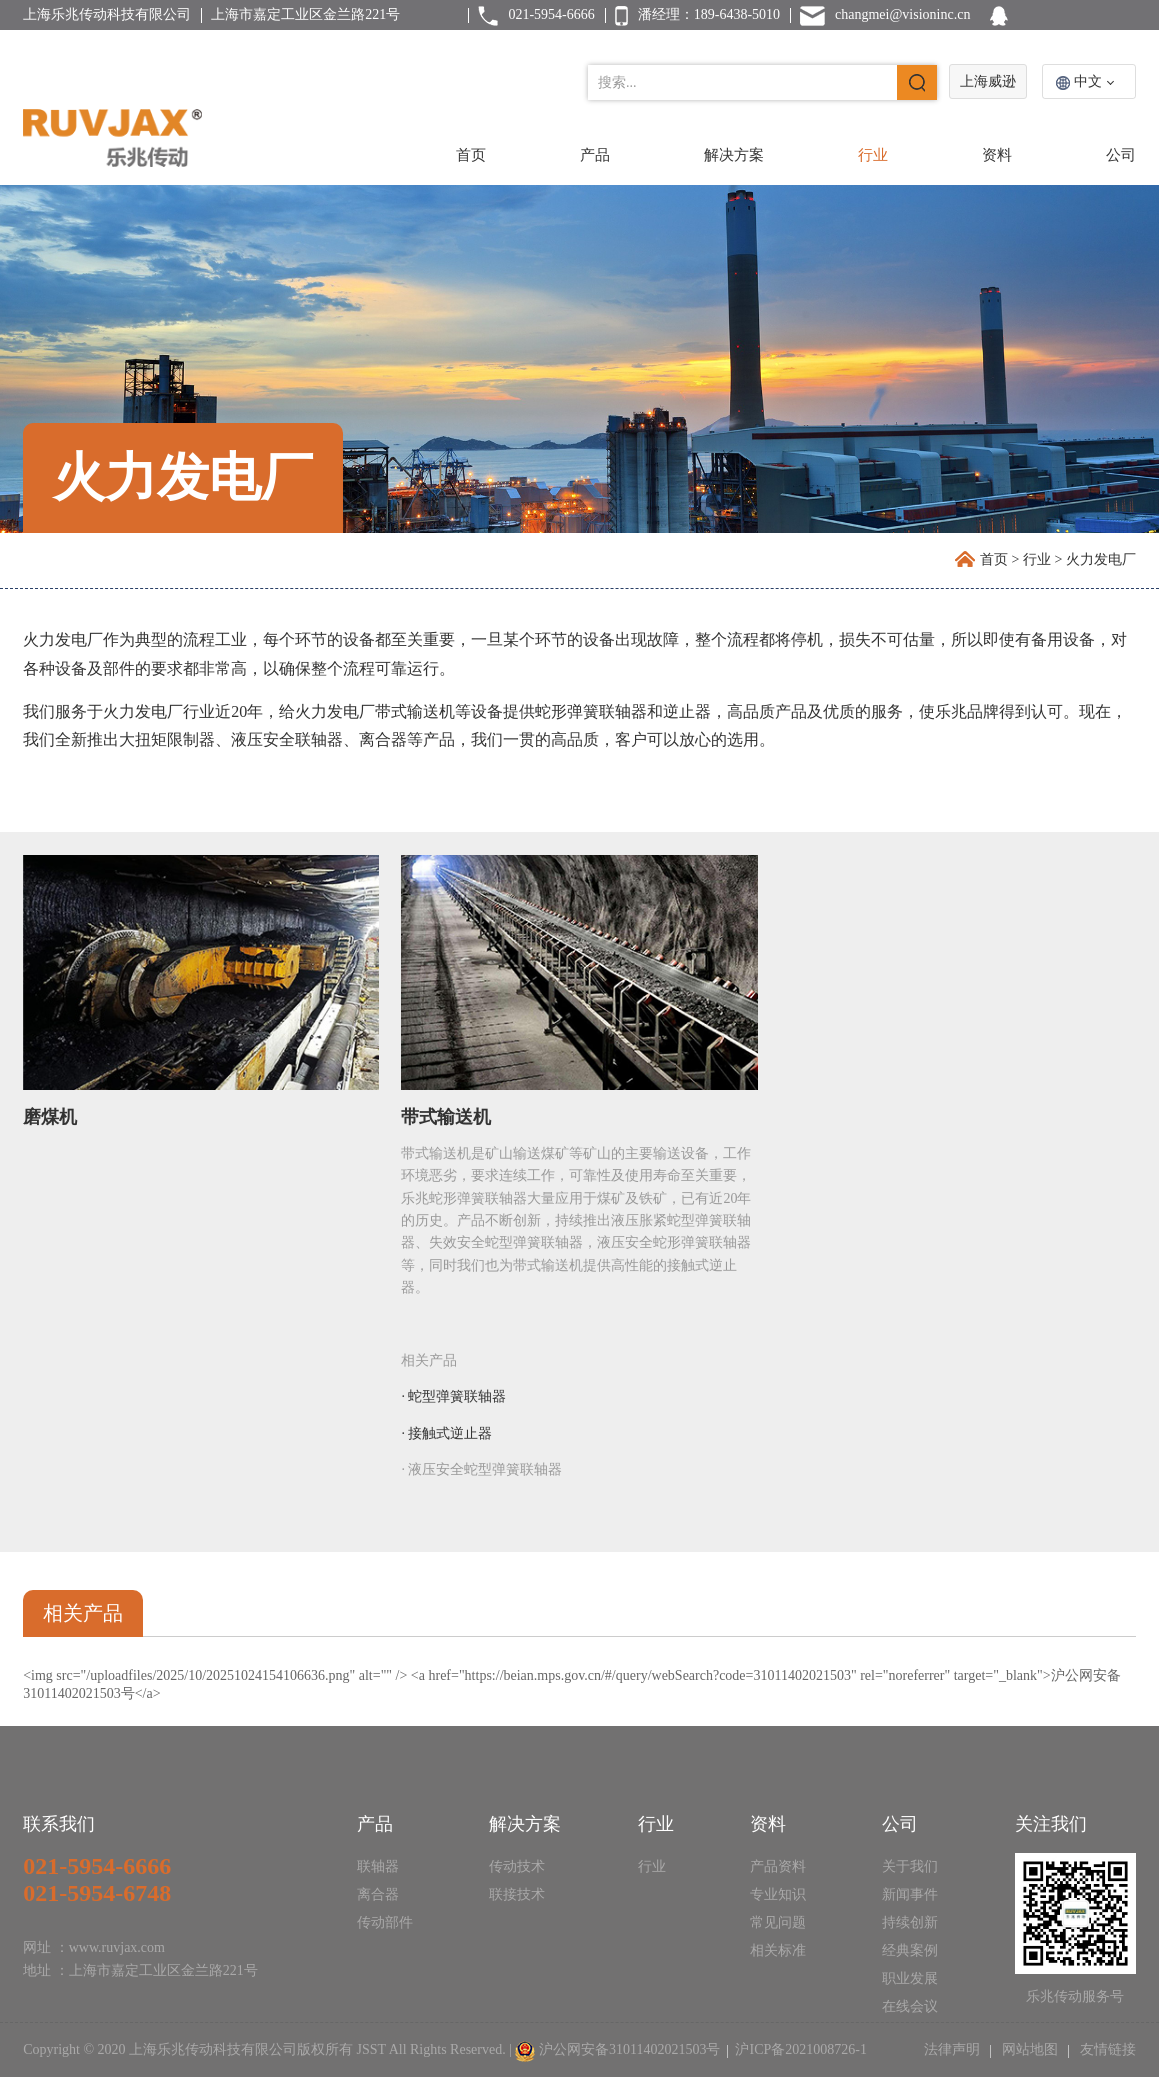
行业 (873, 155)
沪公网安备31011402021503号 (629, 2049)
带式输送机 (446, 1117)
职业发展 (910, 1978)
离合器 (378, 1894)
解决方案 (734, 155)
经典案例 (910, 1950)
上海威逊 (988, 81)
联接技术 (517, 1894)
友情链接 (1106, 2049)
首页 (471, 155)
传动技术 (517, 1866)
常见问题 (778, 1922)
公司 (1121, 155)
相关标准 (778, 1950)
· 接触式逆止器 (446, 1433)
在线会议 (910, 2006)
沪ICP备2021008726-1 (800, 2049)
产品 (595, 155)
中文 (1088, 81)
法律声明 (954, 2049)
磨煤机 (50, 1117)
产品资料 (778, 1866)
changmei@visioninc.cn (902, 14)
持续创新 (910, 1922)
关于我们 (910, 1866)
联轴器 (378, 1866)
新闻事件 (910, 1894)
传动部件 (385, 1922)
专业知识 (778, 1894)
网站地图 (1029, 2049)
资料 (997, 155)
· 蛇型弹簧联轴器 (453, 1396)
